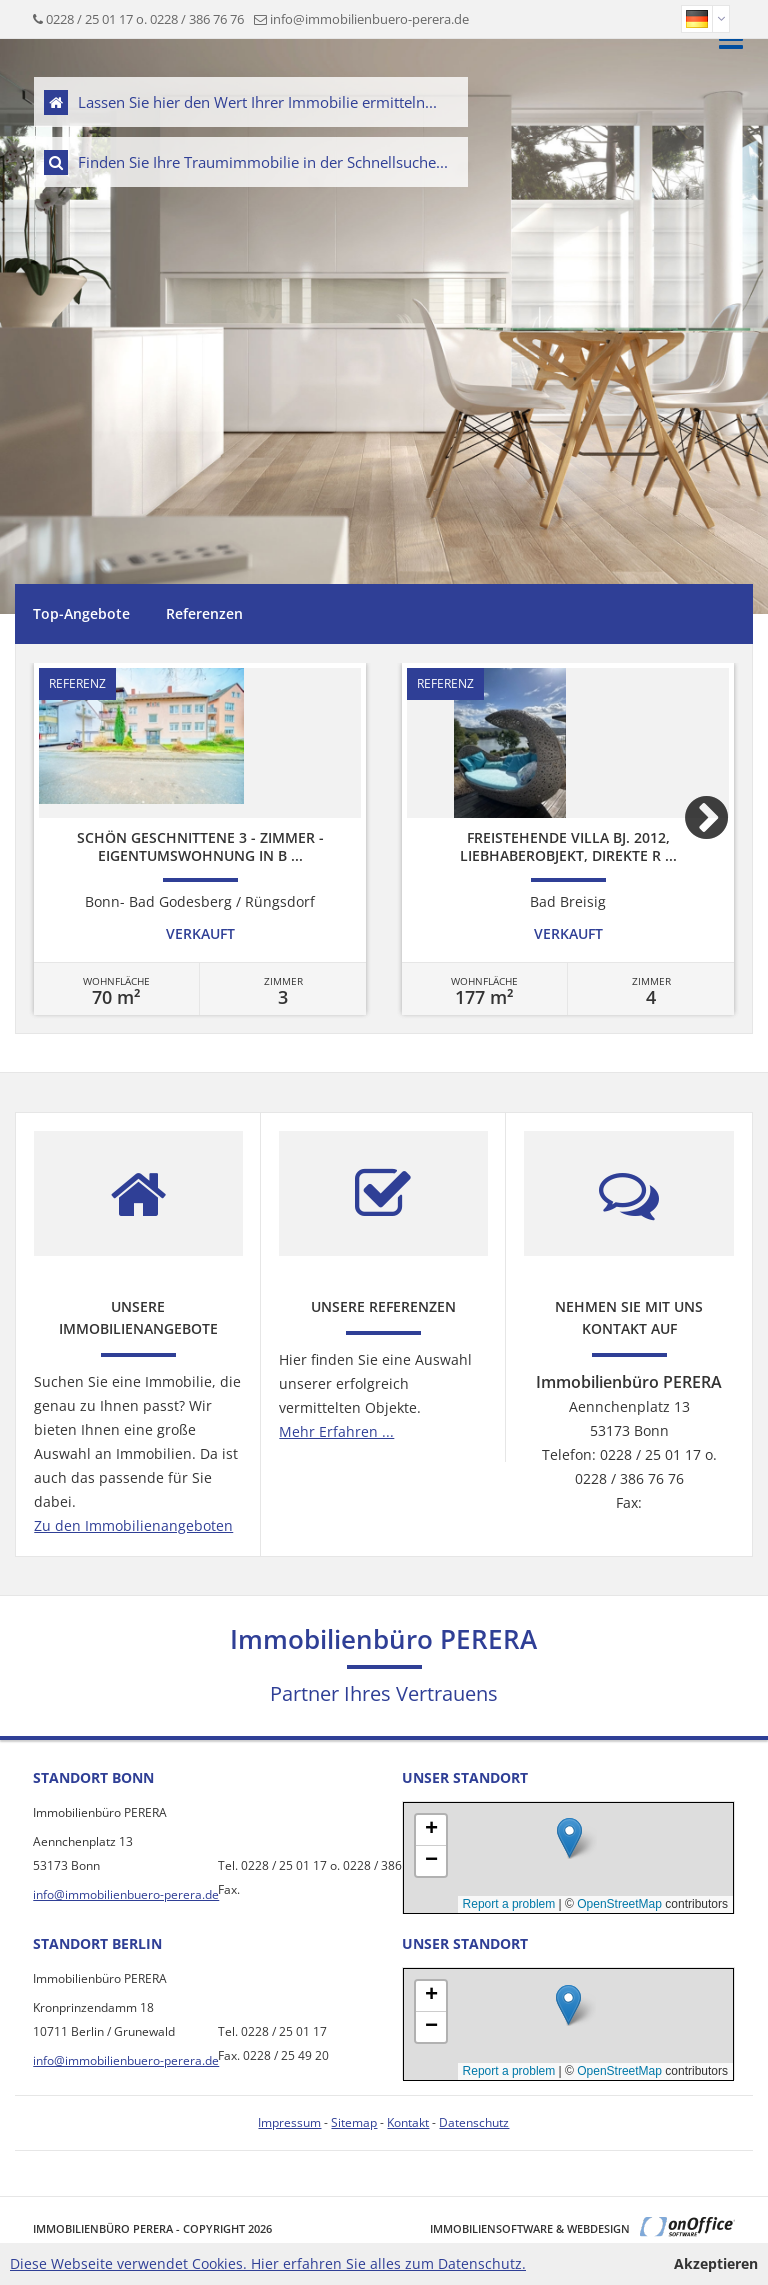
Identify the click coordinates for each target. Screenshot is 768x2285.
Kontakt (408, 2122)
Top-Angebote (81, 613)
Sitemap (354, 2122)
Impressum (289, 2122)
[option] (200, 839)
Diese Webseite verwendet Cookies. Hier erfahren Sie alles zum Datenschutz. (268, 2263)
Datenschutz (474, 2122)
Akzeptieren (716, 2263)
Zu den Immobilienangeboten (133, 1525)
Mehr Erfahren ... (336, 1431)
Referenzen (204, 613)
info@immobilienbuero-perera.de (369, 19)
